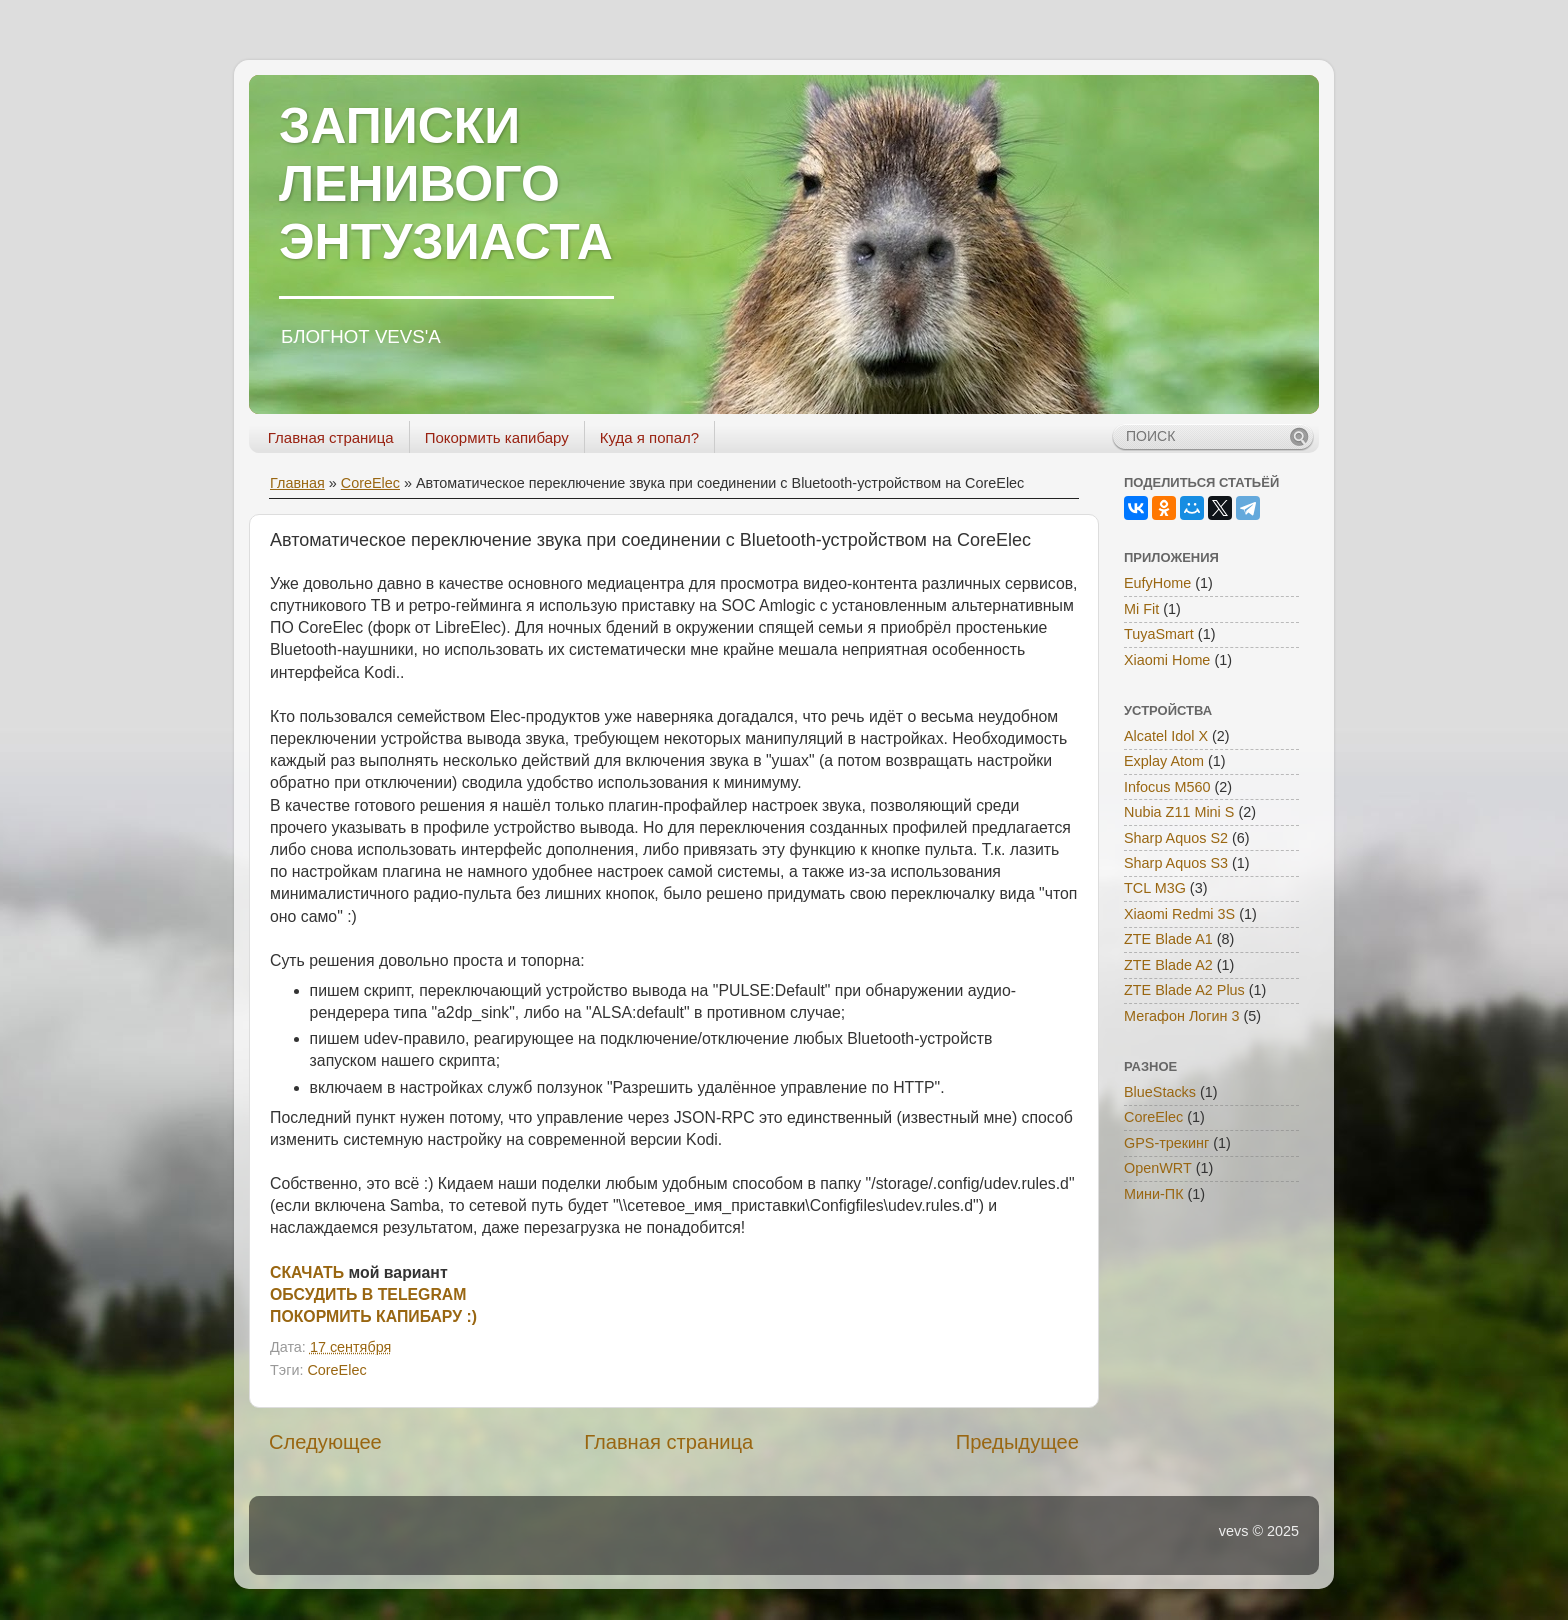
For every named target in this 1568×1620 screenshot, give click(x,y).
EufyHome (1157, 583)
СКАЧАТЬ (307, 1272)
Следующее (325, 1442)
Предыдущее (1017, 1442)
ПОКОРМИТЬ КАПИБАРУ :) (373, 1316)
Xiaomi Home (1167, 660)
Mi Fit (1141, 609)
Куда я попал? (649, 437)
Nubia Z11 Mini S (1179, 812)
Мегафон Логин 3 (1182, 1016)
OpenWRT (1158, 1168)
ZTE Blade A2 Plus (1184, 990)
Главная (297, 483)
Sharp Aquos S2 (1176, 838)
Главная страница (331, 437)
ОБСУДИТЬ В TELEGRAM (368, 1294)
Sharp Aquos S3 (1176, 863)
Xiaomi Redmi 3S (1179, 914)
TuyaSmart (1159, 634)
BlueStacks (1160, 1092)
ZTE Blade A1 (1168, 939)
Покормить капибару (497, 437)
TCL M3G (1155, 888)
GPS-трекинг (1166, 1143)
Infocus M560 (1167, 787)
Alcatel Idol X (1166, 736)
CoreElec (370, 483)
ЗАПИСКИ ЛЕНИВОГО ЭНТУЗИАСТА (446, 184)
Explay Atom (1164, 761)
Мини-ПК (1154, 1194)
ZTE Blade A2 (1168, 965)
